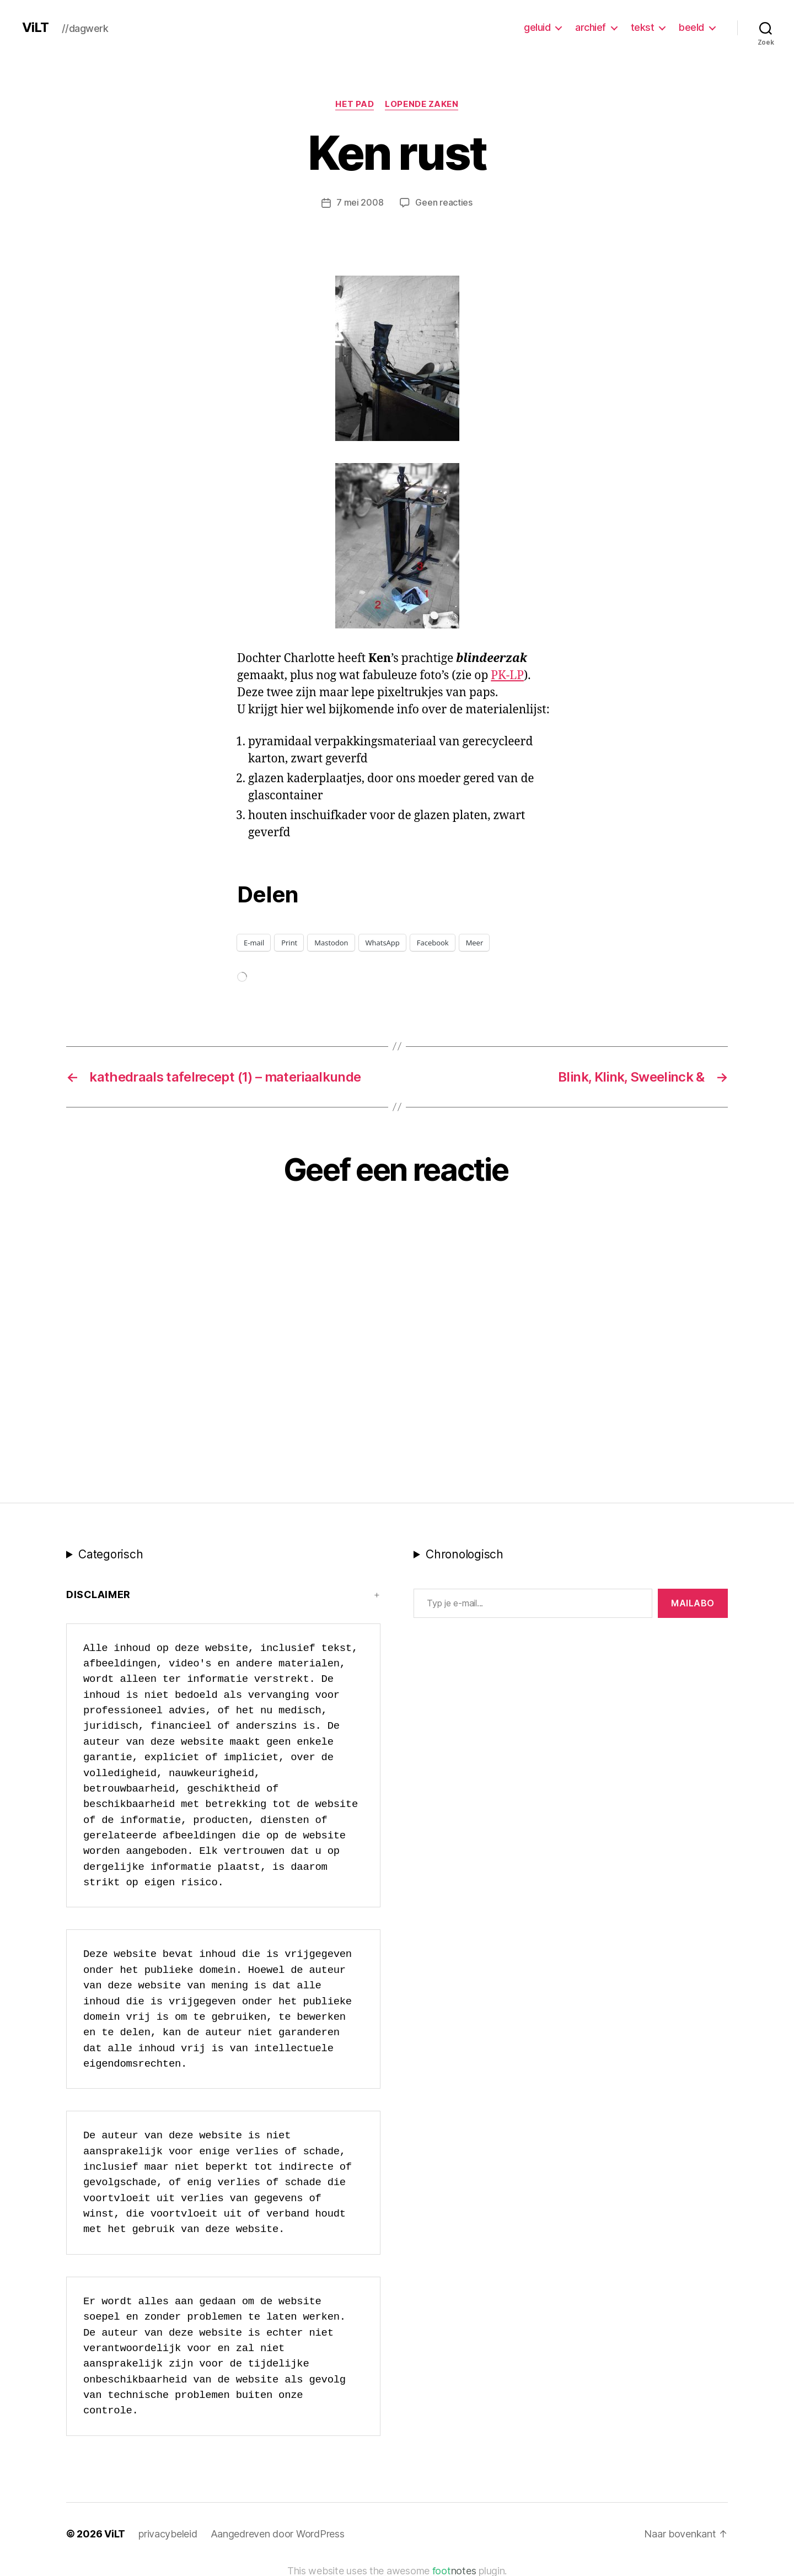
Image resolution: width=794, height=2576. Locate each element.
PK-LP (507, 675)
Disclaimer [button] (98, 1594)
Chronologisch (464, 1554)
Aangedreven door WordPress (278, 2533)
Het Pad (354, 104)
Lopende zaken (421, 104)
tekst (642, 27)
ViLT (35, 27)
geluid (537, 27)
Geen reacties (444, 202)
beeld (691, 27)
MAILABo (693, 1602)
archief (590, 27)
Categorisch (110, 1554)
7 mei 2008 (359, 202)
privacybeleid (167, 2533)
